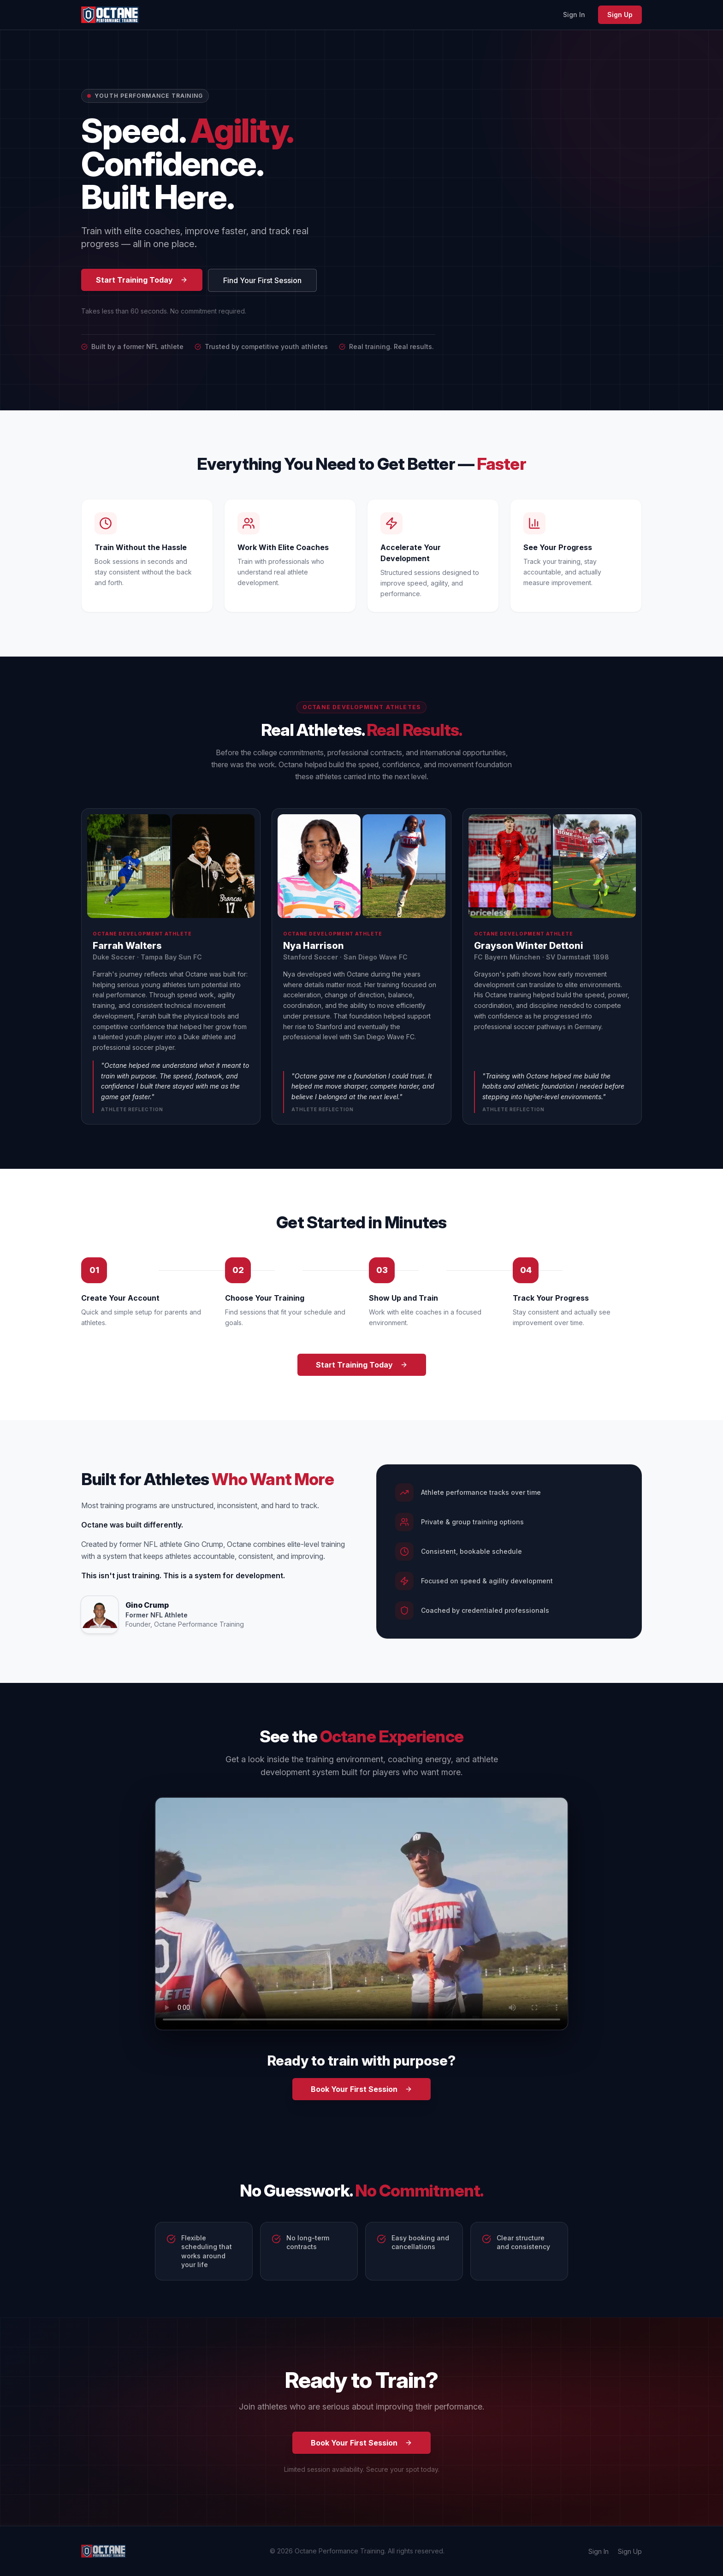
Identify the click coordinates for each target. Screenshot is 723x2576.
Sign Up (620, 14)
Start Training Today (142, 279)
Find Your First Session (262, 280)
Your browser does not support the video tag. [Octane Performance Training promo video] (361, 1914)
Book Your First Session (361, 2089)
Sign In (574, 14)
